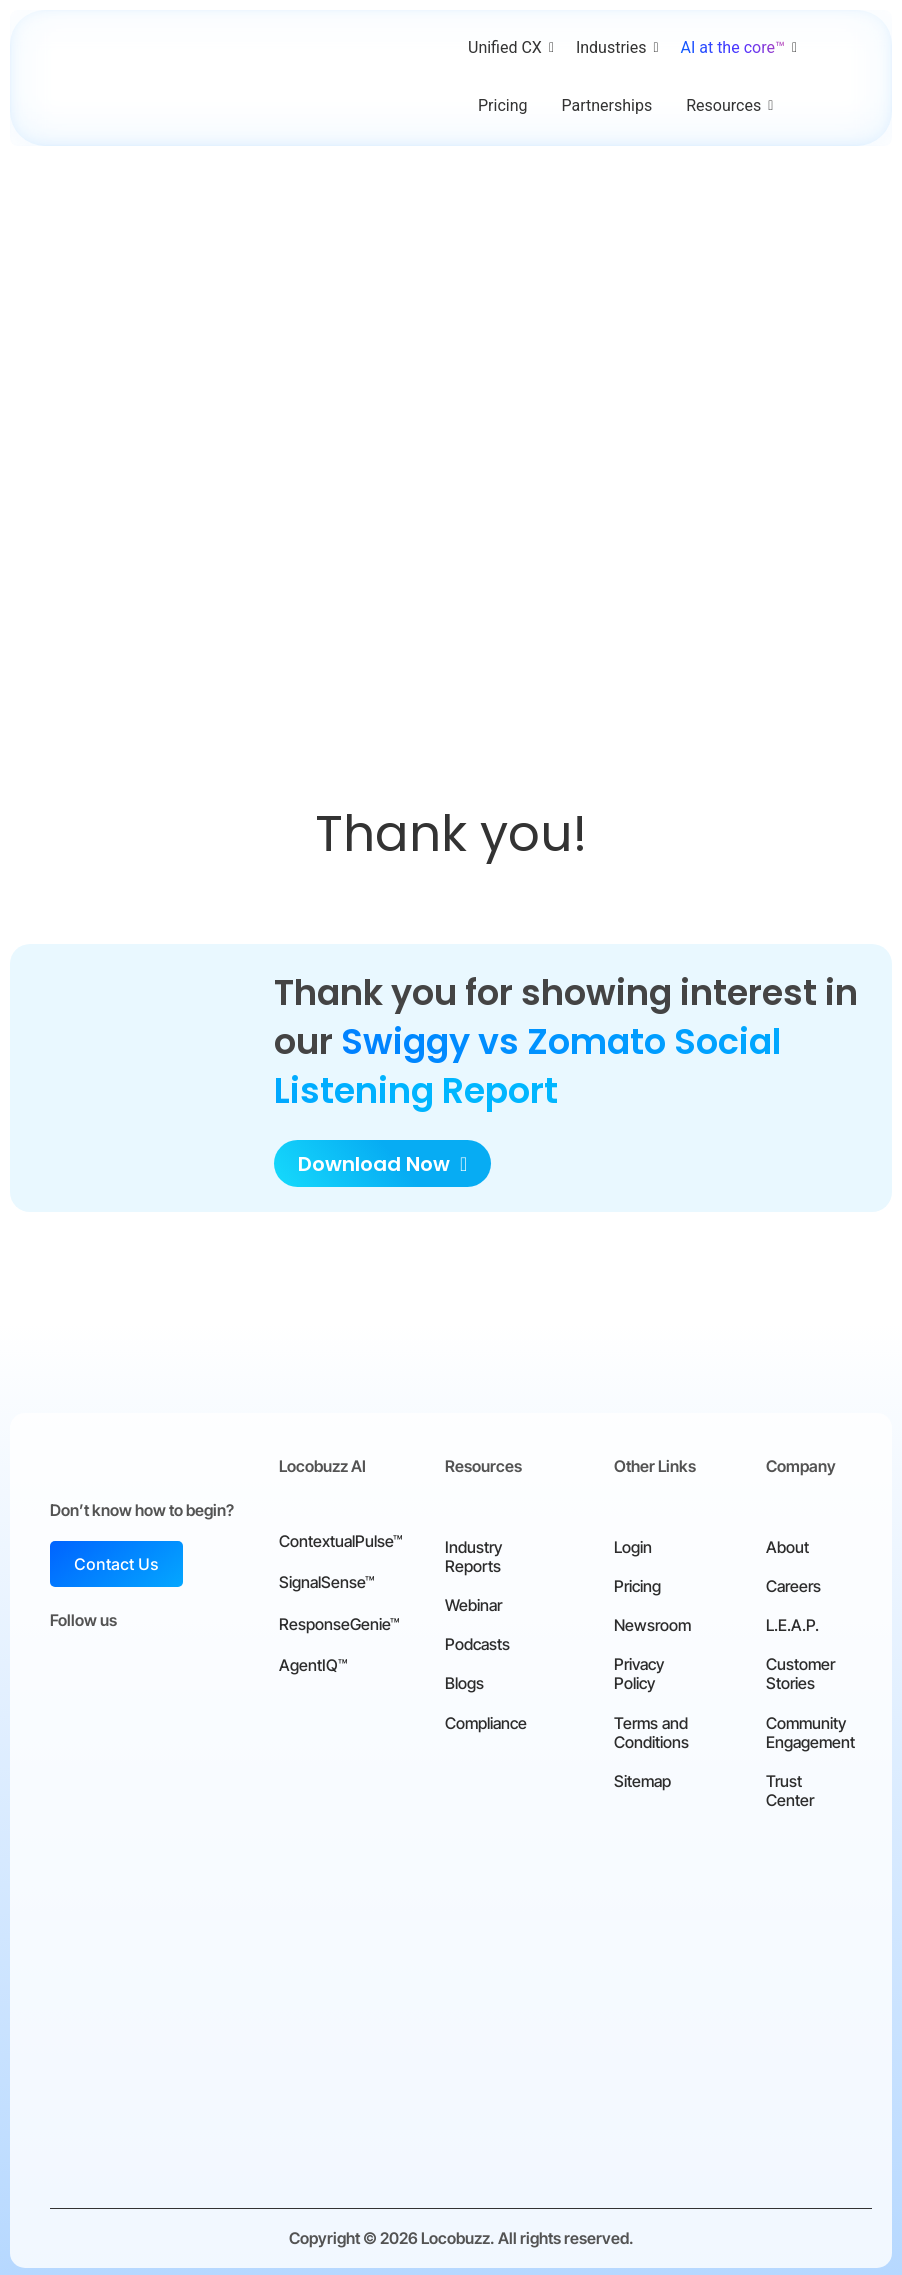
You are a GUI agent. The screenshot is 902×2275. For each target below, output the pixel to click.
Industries (615, 47)
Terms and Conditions (651, 1728)
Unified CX (508, 47)
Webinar (473, 1602)
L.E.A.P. (792, 1622)
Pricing (503, 105)
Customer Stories (800, 1670)
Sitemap (642, 1778)
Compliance (486, 1719)
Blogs (464, 1680)
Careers (793, 1583)
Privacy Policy (639, 1670)
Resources (727, 105)
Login (633, 1543)
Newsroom (652, 1622)
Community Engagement (810, 1728)
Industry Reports (473, 1552)
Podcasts (477, 1641)
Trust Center (790, 1787)
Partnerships (607, 105)
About (787, 1543)
